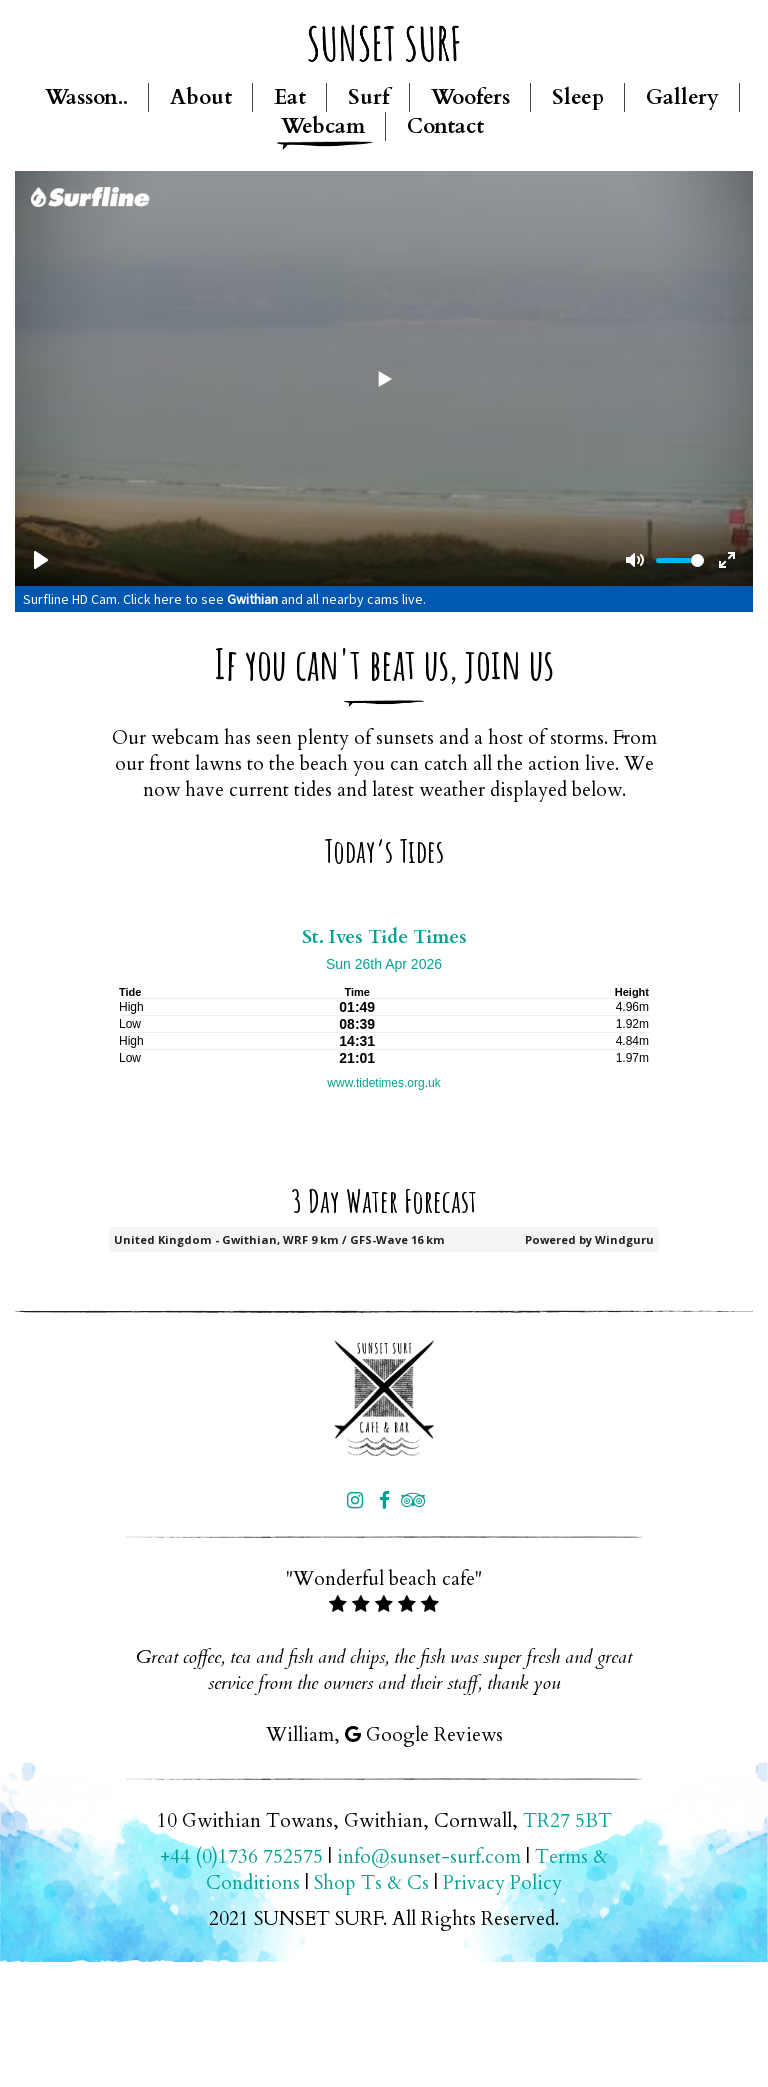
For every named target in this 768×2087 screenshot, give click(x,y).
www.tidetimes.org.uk (383, 1083)
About (201, 97)
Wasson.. (86, 97)
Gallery (682, 97)
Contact (445, 126)
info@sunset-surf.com (429, 1857)
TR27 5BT (567, 1821)
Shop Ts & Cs (371, 1883)
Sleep (578, 97)
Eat (290, 97)
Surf (368, 97)
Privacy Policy (502, 1883)
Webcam (323, 126)
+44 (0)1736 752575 (241, 1857)
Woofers (470, 97)
